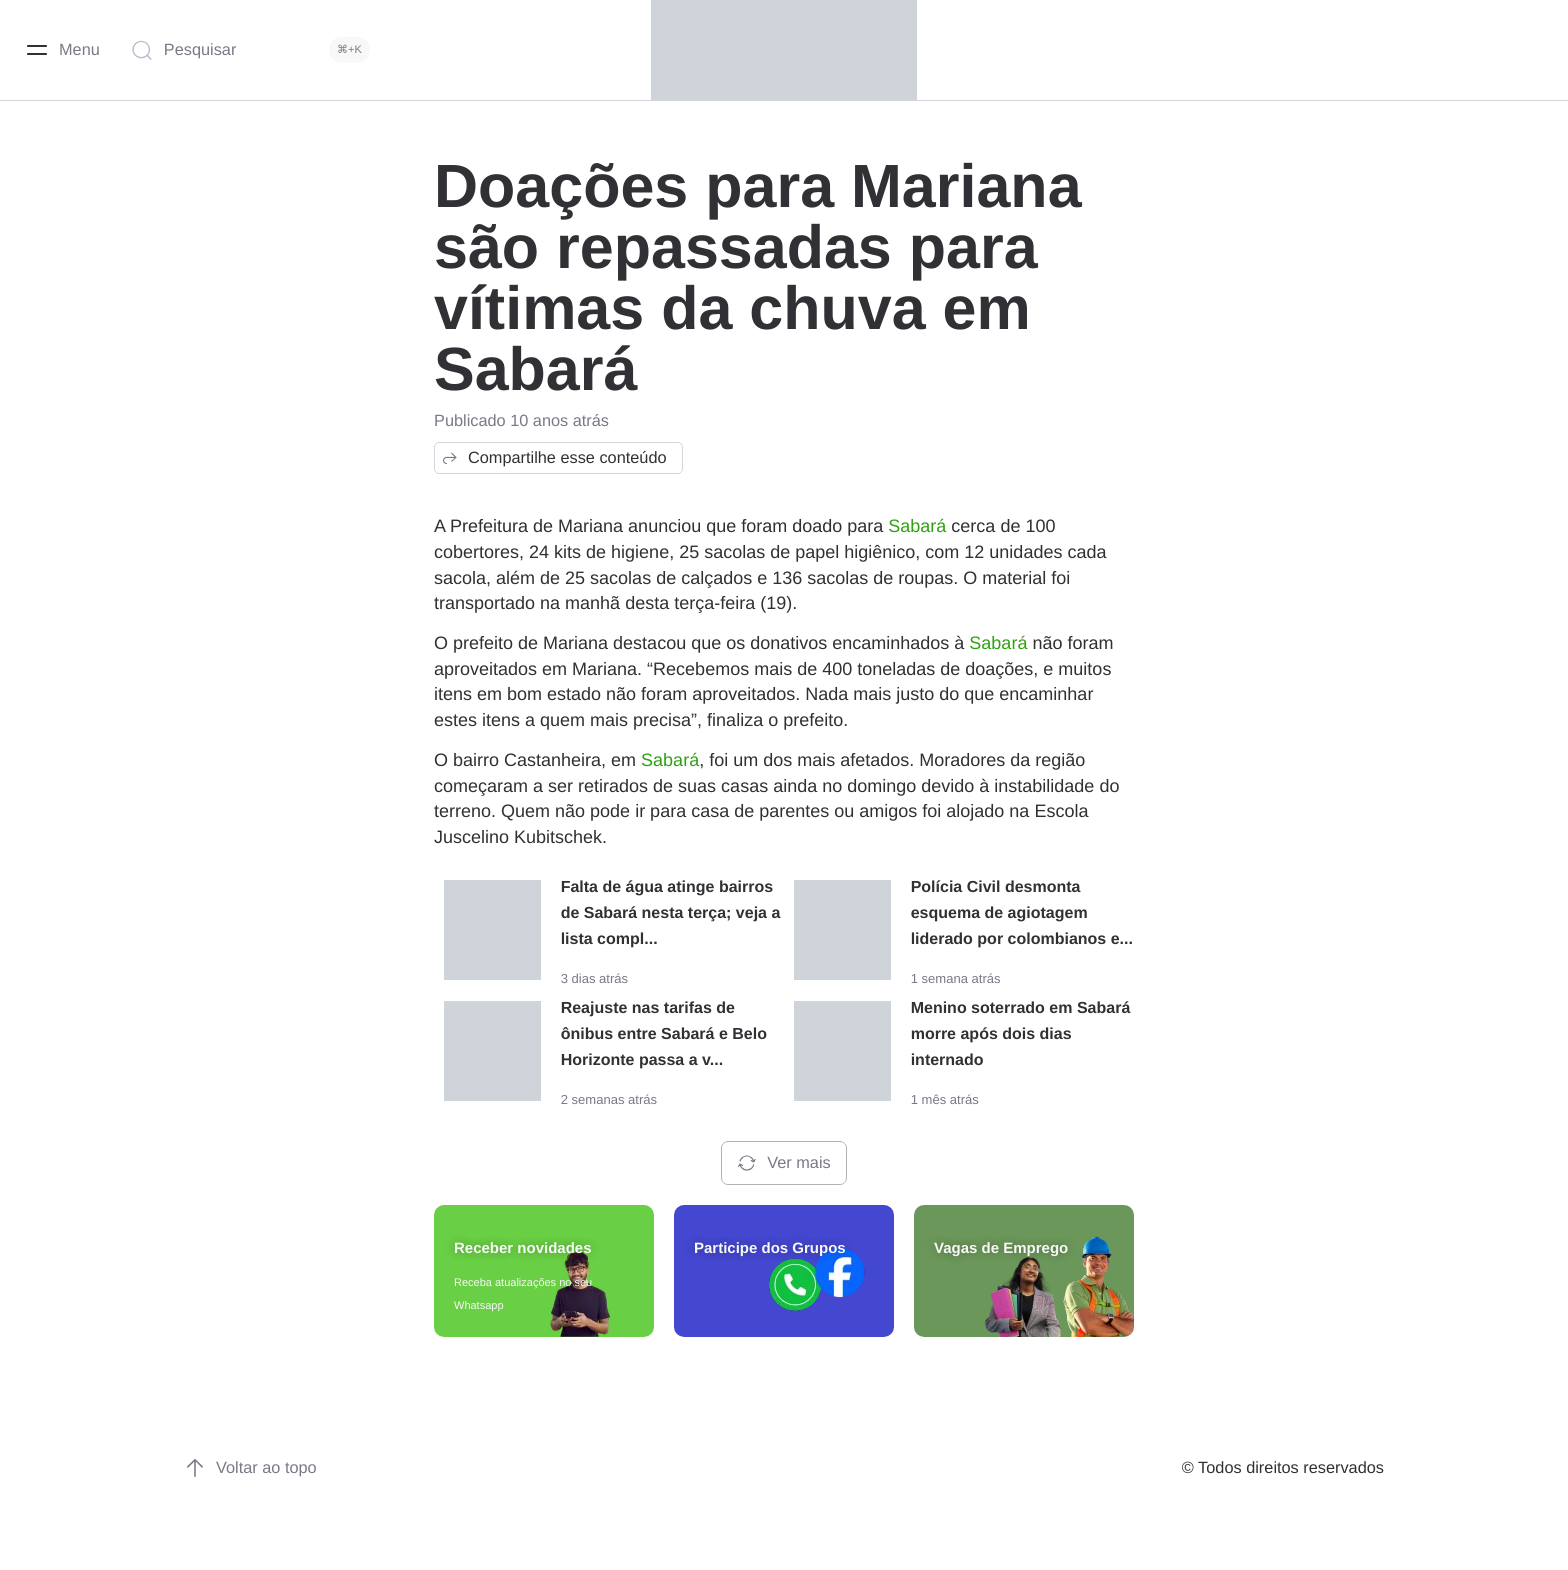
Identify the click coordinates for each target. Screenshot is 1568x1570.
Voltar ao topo (250, 1468)
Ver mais (783, 1163)
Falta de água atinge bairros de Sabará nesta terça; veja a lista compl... (671, 913)
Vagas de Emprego (1001, 1248)
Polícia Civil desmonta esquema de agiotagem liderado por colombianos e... (1022, 913)
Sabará (917, 526)
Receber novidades (523, 1248)
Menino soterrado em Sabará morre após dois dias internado (1021, 1034)
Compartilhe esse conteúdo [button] (553, 458)
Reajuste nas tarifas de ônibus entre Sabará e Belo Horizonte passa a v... (664, 1034)
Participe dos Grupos (770, 1248)
